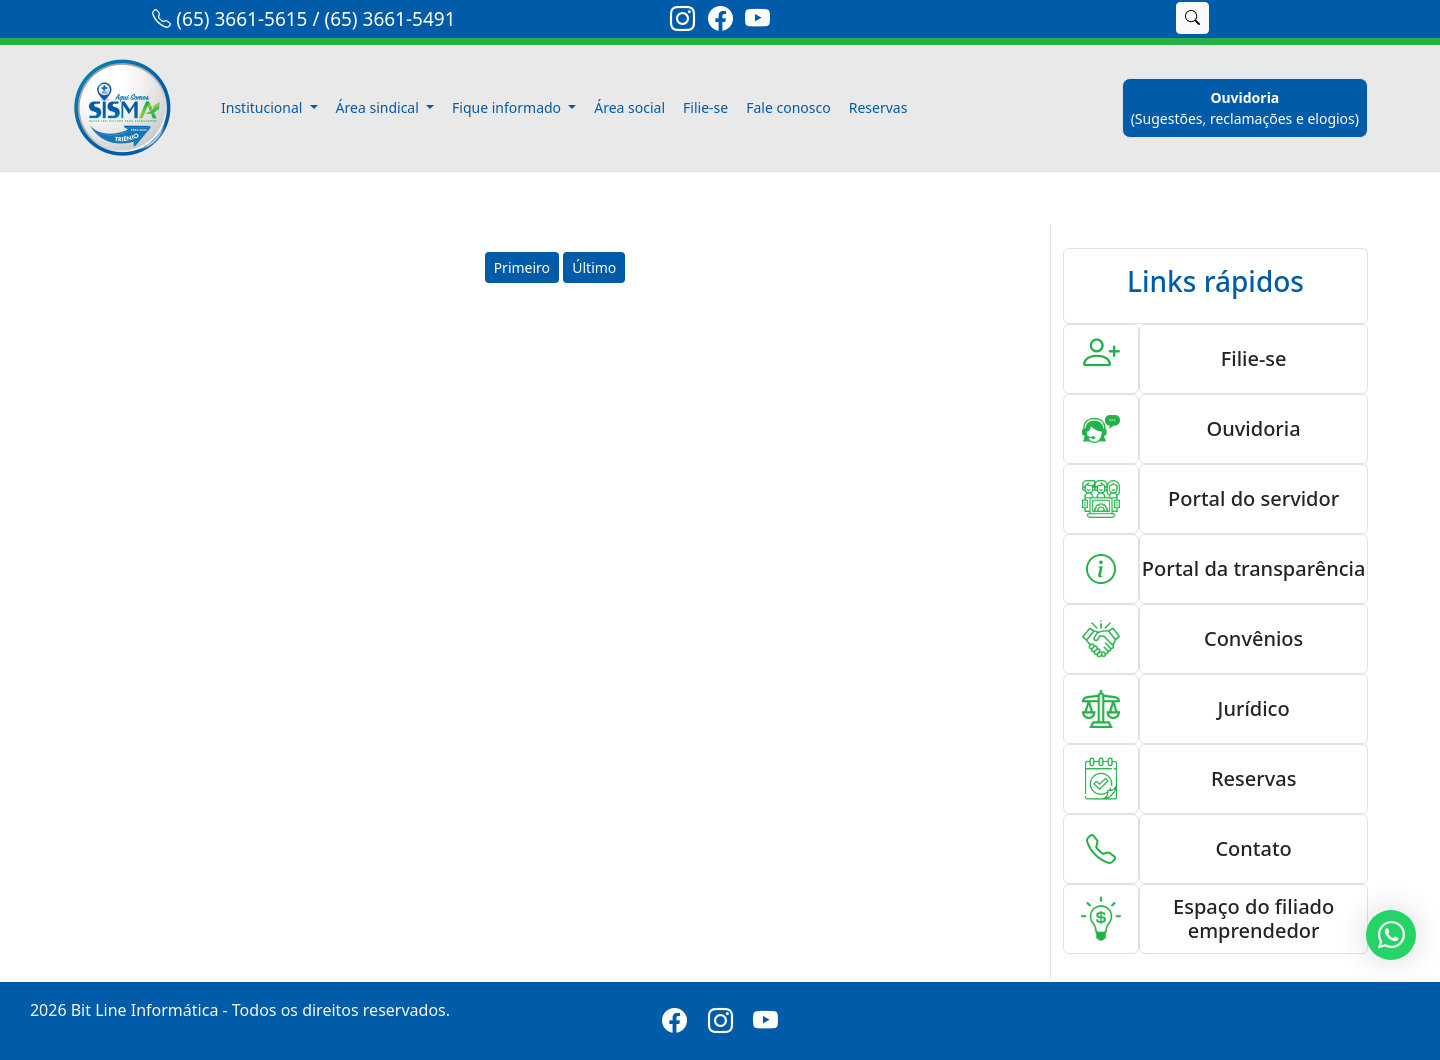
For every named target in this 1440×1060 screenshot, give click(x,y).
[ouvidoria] (1245, 108)
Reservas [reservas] (878, 107)
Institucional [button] (263, 107)
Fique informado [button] (508, 107)
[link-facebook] (720, 22)
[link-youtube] (757, 22)
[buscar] (1192, 18)
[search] (1139, 18)
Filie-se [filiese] (705, 107)
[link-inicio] (134, 108)
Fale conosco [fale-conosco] (788, 107)
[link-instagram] (682, 22)
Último (594, 267)
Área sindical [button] (379, 107)
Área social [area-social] (629, 107)
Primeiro (522, 267)
